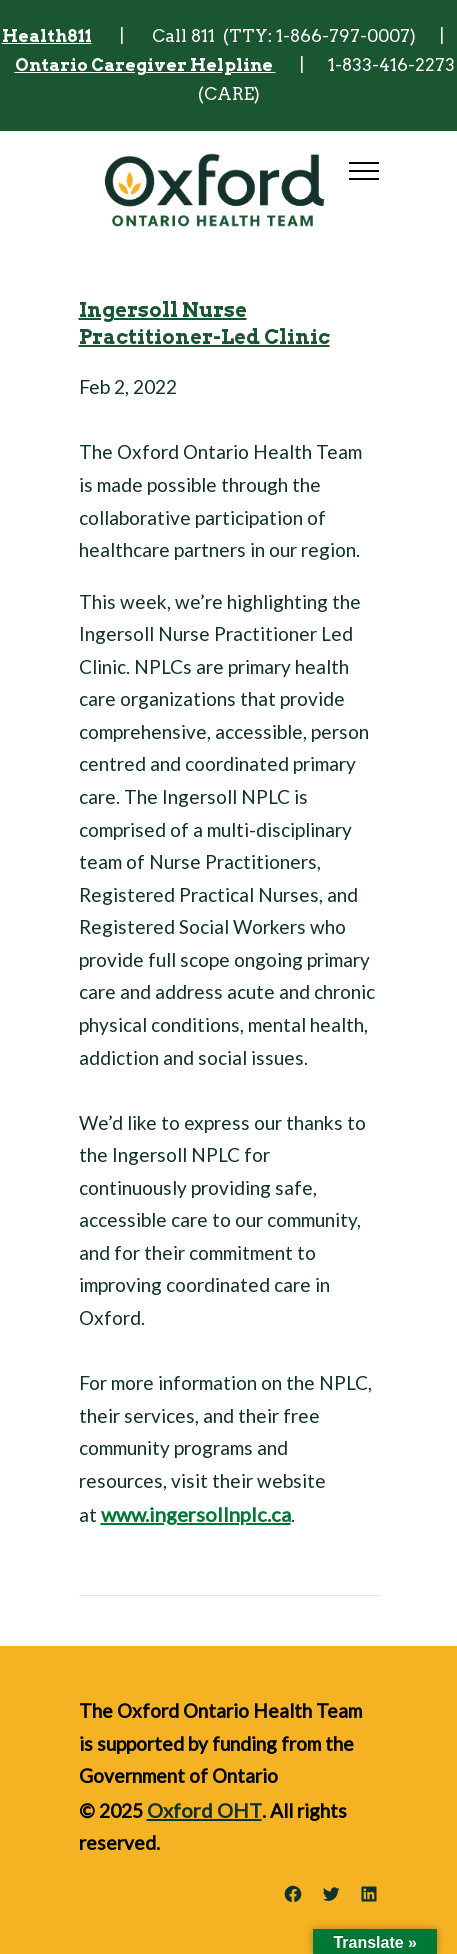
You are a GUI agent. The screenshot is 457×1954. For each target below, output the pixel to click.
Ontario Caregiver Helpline (145, 65)
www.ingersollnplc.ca (196, 1514)
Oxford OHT (204, 1810)
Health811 (47, 36)
